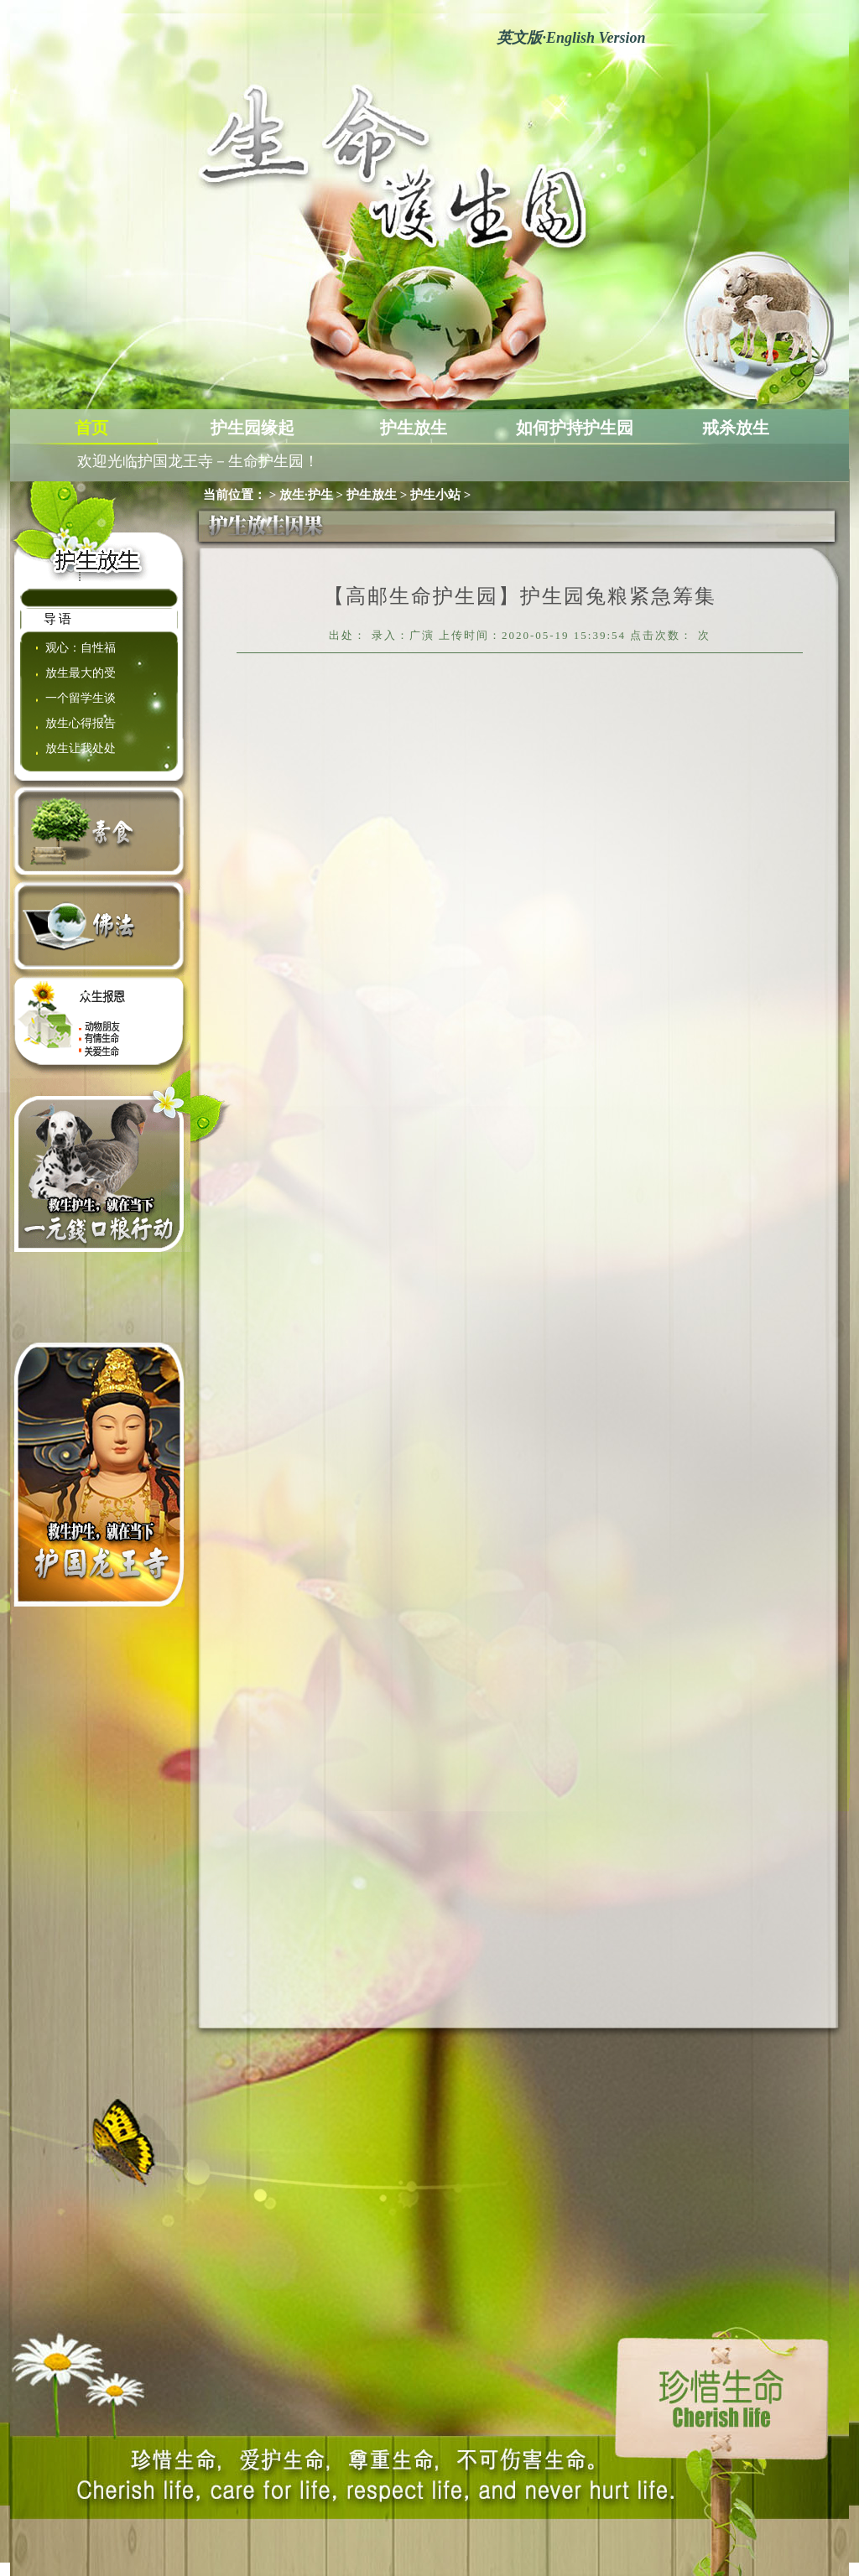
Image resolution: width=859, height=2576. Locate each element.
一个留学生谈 (80, 698)
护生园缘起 (252, 427)
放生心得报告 (80, 723)
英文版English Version (571, 37)
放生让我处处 (80, 748)
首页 (91, 427)
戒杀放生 (735, 427)
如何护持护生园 (574, 427)
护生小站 (435, 494)
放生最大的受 (80, 673)
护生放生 (413, 427)
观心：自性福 (80, 647)
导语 (59, 619)
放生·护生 (306, 494)
